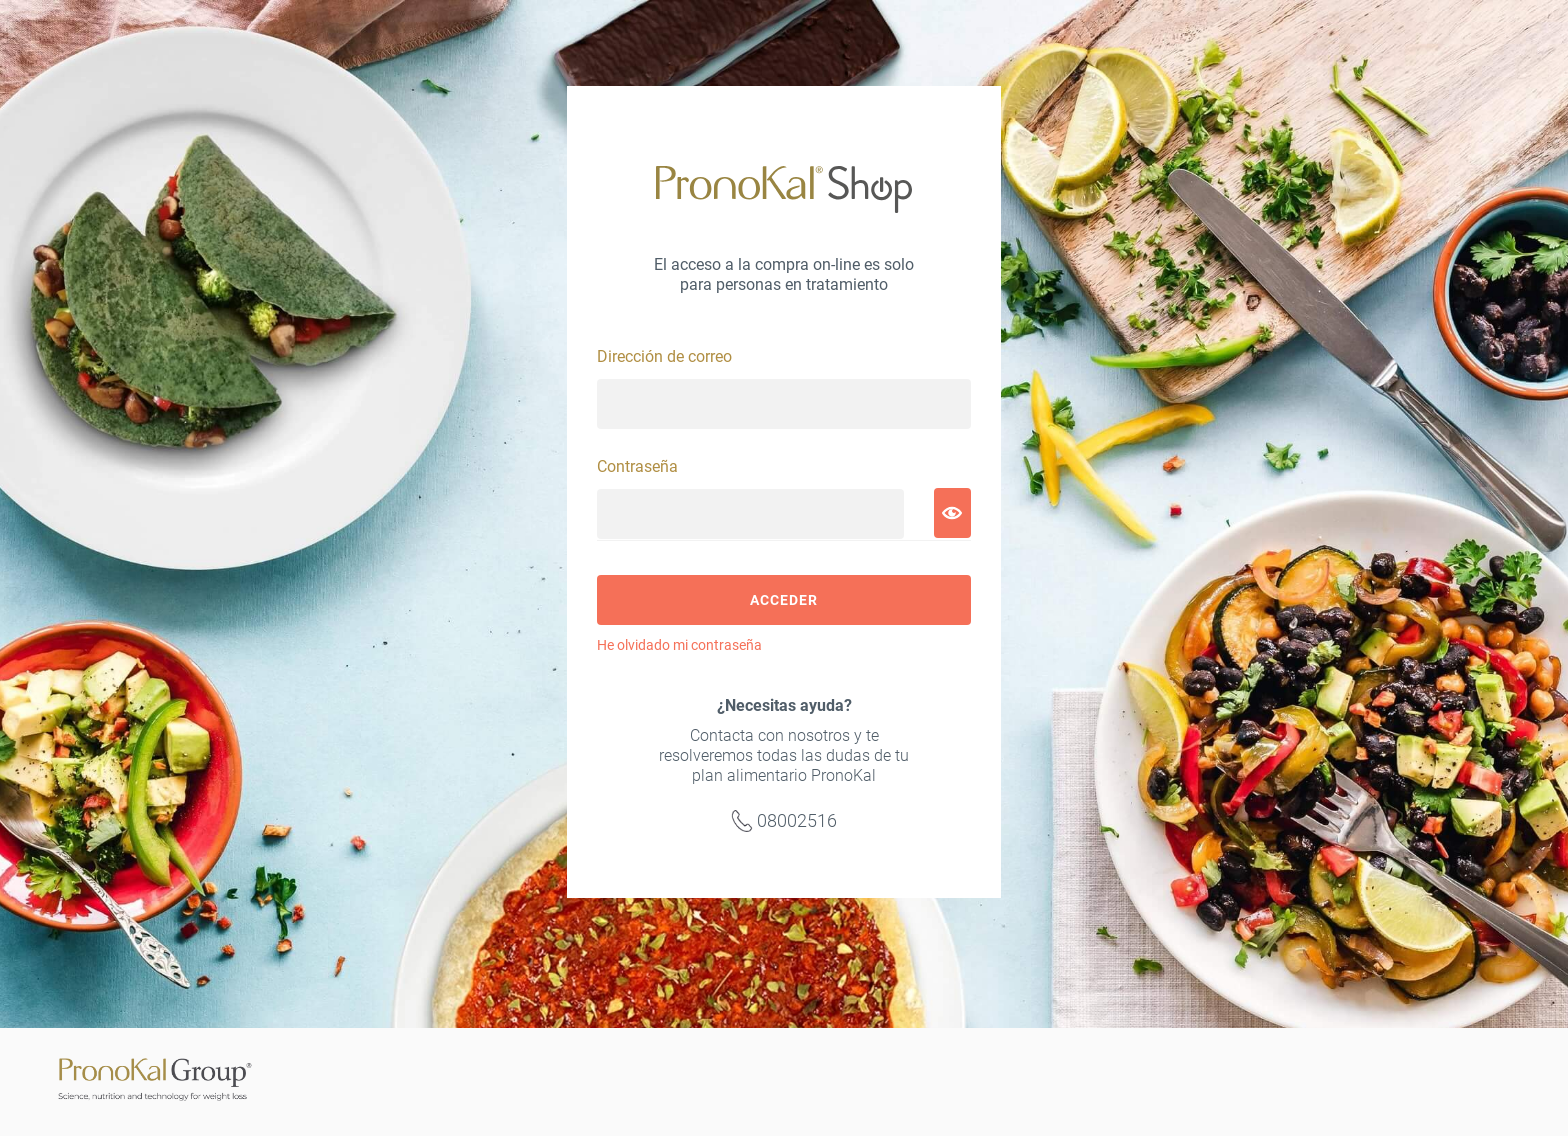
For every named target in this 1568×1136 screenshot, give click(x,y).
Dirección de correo (664, 356)
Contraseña (637, 466)
